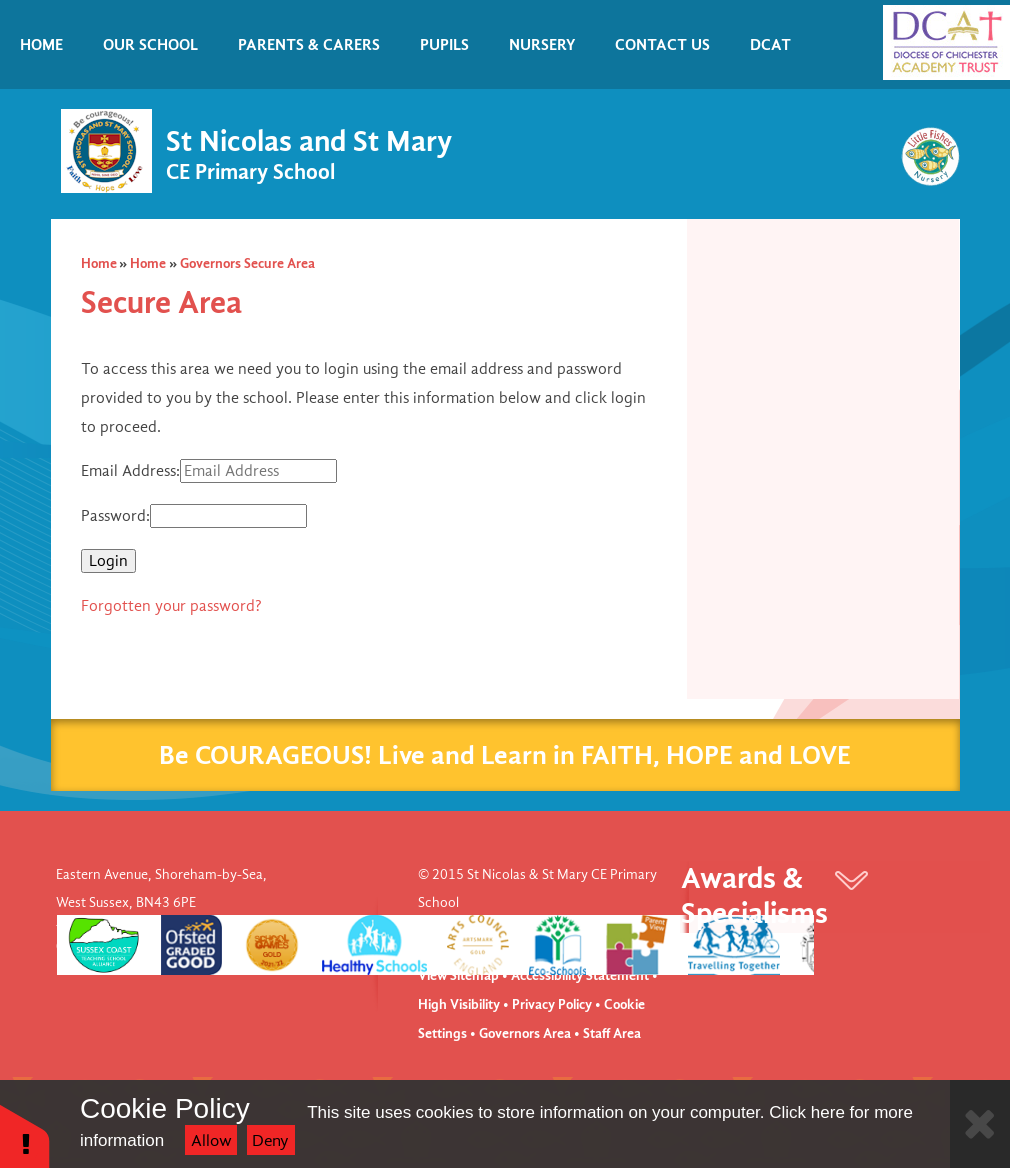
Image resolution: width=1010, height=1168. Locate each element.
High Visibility (459, 1004)
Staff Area (612, 1033)
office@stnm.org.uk (218, 946)
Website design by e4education (511, 931)
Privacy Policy (552, 1004)
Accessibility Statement (580, 975)
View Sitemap (458, 975)
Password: (115, 516)
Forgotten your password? (171, 606)
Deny (270, 1140)
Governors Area (525, 1033)
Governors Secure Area (247, 263)
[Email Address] (258, 471)
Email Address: (130, 471)
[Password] (228, 516)
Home (99, 263)
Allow (211, 1140)
